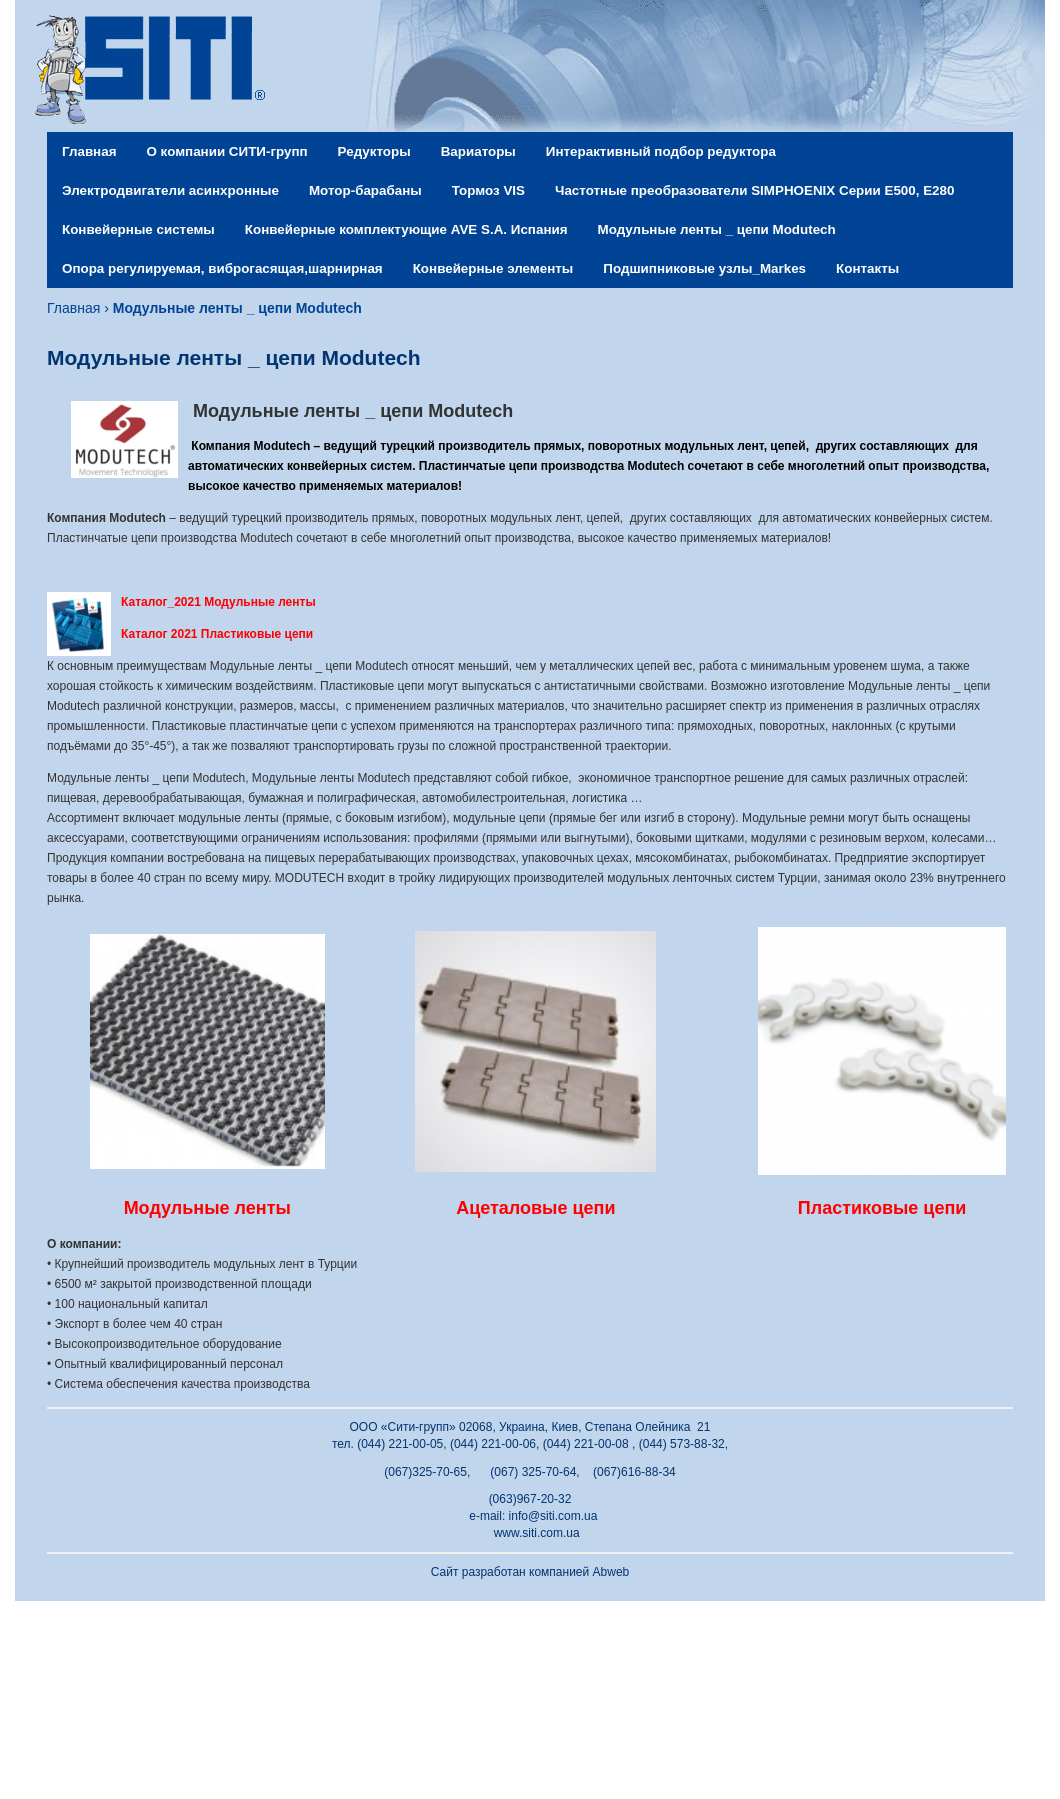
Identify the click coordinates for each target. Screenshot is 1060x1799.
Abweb (611, 1572)
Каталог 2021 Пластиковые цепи (217, 634)
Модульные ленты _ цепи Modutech (717, 229)
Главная (89, 151)
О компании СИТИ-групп (226, 151)
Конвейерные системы (138, 229)
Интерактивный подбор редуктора (661, 151)
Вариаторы (478, 151)
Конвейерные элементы (493, 268)
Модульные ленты (207, 1208)
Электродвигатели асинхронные (170, 190)
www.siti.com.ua (537, 1533)
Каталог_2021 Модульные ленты (218, 602)
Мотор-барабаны (365, 190)
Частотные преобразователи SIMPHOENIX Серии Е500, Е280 (754, 190)
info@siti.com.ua (553, 1516)
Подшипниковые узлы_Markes (704, 268)
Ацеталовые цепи (535, 1208)
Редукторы (374, 151)
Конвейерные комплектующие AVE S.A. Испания (406, 229)
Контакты (867, 268)
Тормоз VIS (488, 190)
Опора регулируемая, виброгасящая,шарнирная (222, 268)
